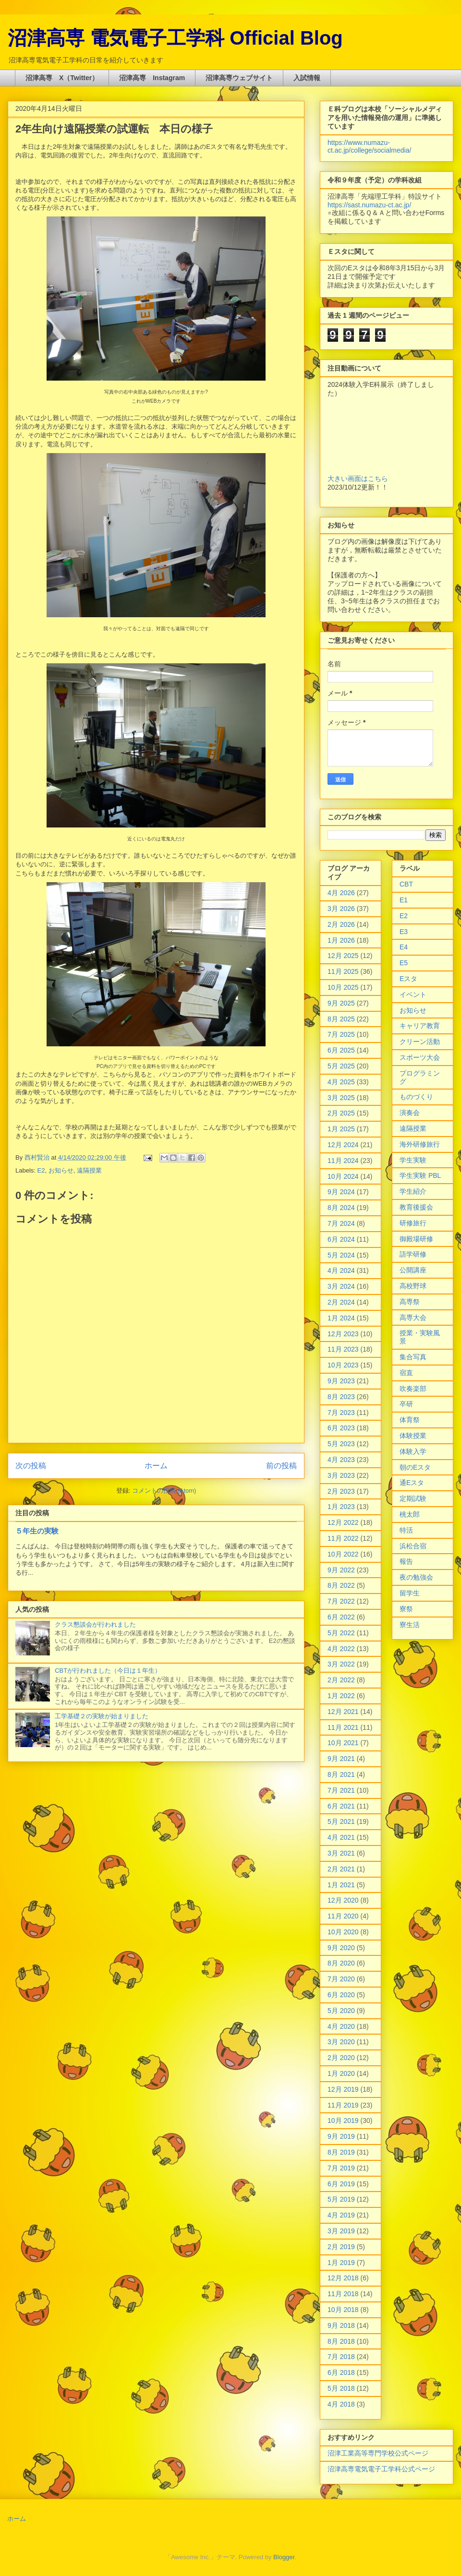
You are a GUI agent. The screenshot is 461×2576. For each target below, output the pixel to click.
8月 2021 (341, 1774)
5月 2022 (341, 1633)
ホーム (156, 1466)
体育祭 (410, 1420)
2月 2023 (341, 1491)
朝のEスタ (415, 1467)
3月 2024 (341, 1286)
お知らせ (61, 1170)
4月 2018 (341, 2404)
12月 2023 (343, 1334)
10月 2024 (343, 1176)
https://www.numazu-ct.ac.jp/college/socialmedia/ (369, 146)
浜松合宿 (413, 1546)
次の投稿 (30, 1466)
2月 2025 (341, 1113)
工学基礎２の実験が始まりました (101, 1716)
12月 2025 (343, 955)
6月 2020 (341, 1995)
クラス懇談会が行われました (95, 1624)
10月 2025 (343, 987)
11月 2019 (343, 2105)
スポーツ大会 (420, 1057)
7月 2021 (341, 1790)
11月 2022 (343, 1538)
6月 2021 (341, 1806)
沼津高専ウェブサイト (239, 78)
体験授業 (413, 1435)
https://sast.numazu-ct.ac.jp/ (369, 205)
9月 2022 (341, 1570)
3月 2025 (341, 1098)
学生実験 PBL (420, 1175)
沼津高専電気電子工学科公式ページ (381, 2469)
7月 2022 (341, 1601)
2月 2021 (341, 1869)
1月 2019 (341, 2262)
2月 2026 (341, 924)
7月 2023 (341, 1412)
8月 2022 (341, 1585)
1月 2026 (341, 940)
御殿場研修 (416, 1239)
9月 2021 (341, 1758)
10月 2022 (343, 1554)
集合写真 (413, 1357)
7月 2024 (341, 1223)
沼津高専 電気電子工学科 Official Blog (175, 37)
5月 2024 (341, 1255)
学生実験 (413, 1160)
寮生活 (410, 1625)
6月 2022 (341, 1617)
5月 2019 (341, 2199)
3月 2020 (341, 2042)
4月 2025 (341, 1082)
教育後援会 (416, 1207)
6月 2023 (341, 1428)
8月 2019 (341, 2152)
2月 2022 (341, 1680)
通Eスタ (412, 1482)
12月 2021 (343, 1711)
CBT (406, 884)
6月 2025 (341, 1050)
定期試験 (413, 1498)
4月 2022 (341, 1649)
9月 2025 (341, 1003)
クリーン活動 (420, 1041)
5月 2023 (341, 1444)
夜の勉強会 (416, 1577)
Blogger (283, 2557)
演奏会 (410, 1112)
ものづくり (416, 1097)
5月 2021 (341, 1821)
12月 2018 (343, 2278)
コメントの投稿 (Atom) (164, 1490)
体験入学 (413, 1451)
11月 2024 (343, 1160)
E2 (41, 1170)
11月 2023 (343, 1349)
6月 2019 (341, 2184)
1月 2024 (341, 1318)
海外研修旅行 (420, 1144)
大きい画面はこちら (358, 478)
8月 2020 (341, 1963)
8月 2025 (341, 1019)
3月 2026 (341, 908)
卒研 (406, 1404)
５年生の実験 (37, 1531)
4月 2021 (341, 1837)
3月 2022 (341, 1664)
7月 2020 (341, 1979)
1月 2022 (341, 1696)
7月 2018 (341, 2356)
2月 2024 (341, 1302)
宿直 (406, 1373)
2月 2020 (341, 2057)
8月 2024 (341, 1207)
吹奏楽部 (413, 1388)
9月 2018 (341, 2325)
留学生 (410, 1593)
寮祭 (406, 1609)
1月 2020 (341, 2073)
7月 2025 (341, 1034)
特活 (406, 1530)
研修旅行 (413, 1223)
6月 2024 (341, 1239)
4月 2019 (341, 2215)
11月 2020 (343, 1916)
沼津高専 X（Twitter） (61, 78)
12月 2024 (343, 1145)
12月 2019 (343, 2089)
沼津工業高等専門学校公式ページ (378, 2453)
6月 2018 (341, 2372)
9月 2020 (341, 1948)
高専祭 (410, 1302)
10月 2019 (343, 2120)
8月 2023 (341, 1397)
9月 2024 (341, 1192)
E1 (404, 900)
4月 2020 (341, 2026)
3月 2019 (341, 2231)
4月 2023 (341, 1459)
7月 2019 (341, 2168)
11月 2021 (343, 1727)
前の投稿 (281, 1466)
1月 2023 (341, 1506)
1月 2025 (341, 1129)
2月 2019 (341, 2247)
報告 (406, 1561)
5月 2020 (341, 2010)
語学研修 (413, 1254)
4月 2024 (341, 1270)
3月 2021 (341, 1853)
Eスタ (408, 978)
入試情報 (306, 78)
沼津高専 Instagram (152, 78)
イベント (413, 994)
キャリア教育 (420, 1026)
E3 (404, 931)
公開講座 (413, 1270)
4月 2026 (341, 893)
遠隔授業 (89, 1170)
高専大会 (413, 1317)
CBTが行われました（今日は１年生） (108, 1670)
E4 (404, 947)
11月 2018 (343, 2294)
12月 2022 (343, 1522)
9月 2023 (341, 1381)
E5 (404, 963)
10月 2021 (343, 1743)
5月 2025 (341, 1066)
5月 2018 (341, 2388)
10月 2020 (343, 1932)
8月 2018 (341, 2341)
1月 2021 (341, 1885)
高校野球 (413, 1286)
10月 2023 (343, 1365)
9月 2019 (341, 2136)
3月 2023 (341, 1475)
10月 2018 (343, 2309)
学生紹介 (413, 1191)
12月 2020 (343, 1900)
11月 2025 (343, 971)
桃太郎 (410, 1514)
